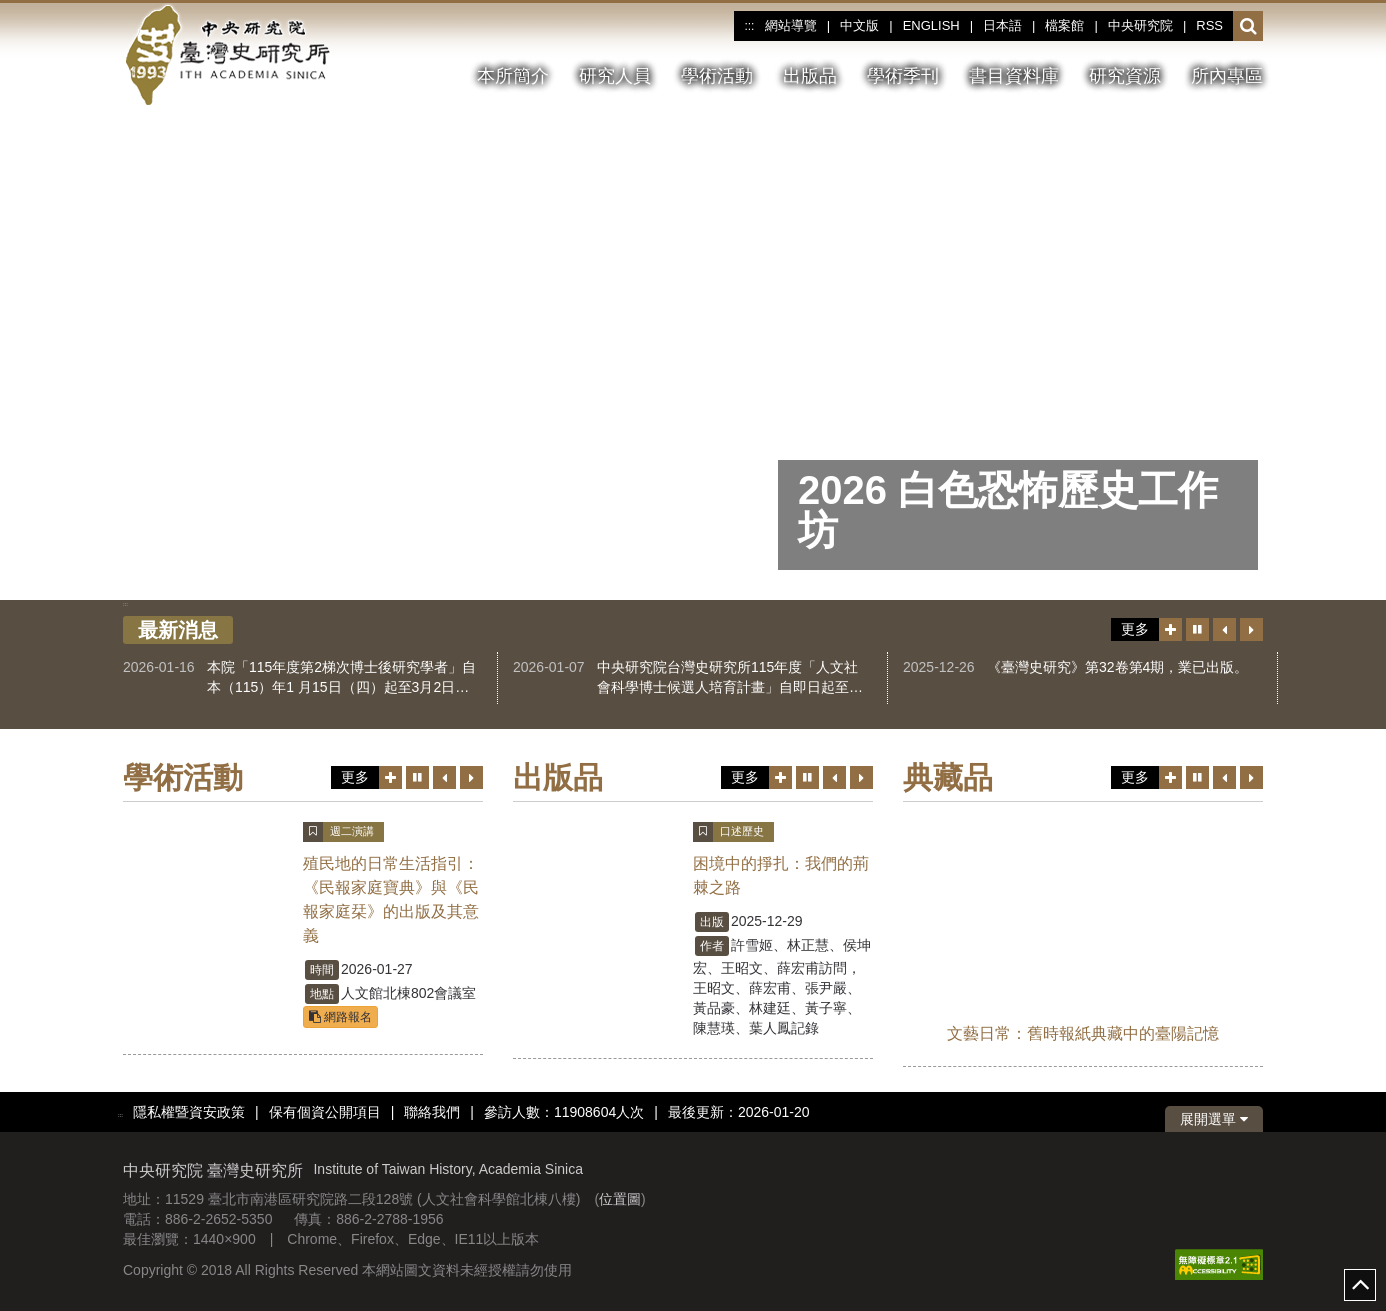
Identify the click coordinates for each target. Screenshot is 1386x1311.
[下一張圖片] (1173, 420)
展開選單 (1214, 1119)
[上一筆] (1224, 629)
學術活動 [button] (717, 76)
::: (749, 26)
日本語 (1002, 25)
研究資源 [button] (1125, 76)
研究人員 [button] (615, 76)
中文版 (859, 25)
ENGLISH (931, 25)
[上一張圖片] (1113, 420)
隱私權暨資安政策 (189, 1112)
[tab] (659, 583)
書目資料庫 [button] (1014, 76)
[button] (1248, 27)
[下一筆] (1251, 629)
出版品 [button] (810, 76)
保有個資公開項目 (325, 1112)
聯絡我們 (432, 1112)
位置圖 (620, 1199)
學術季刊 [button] (903, 76)
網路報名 (340, 1017)
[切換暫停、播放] (1053, 420)
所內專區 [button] (1227, 76)
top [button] (1360, 1285)
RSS (1209, 25)
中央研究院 (1140, 25)
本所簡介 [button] (513, 76)
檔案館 (1064, 25)
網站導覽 (791, 25)
